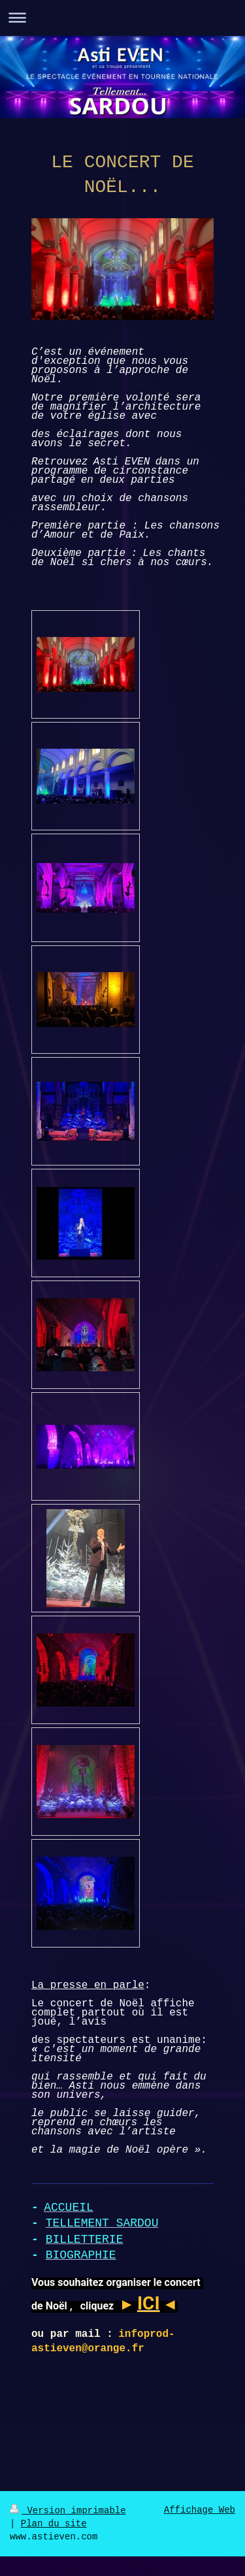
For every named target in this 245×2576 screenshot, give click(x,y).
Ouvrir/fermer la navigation (122, 17)
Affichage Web (199, 2510)
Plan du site (54, 2524)
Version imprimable (68, 2510)
